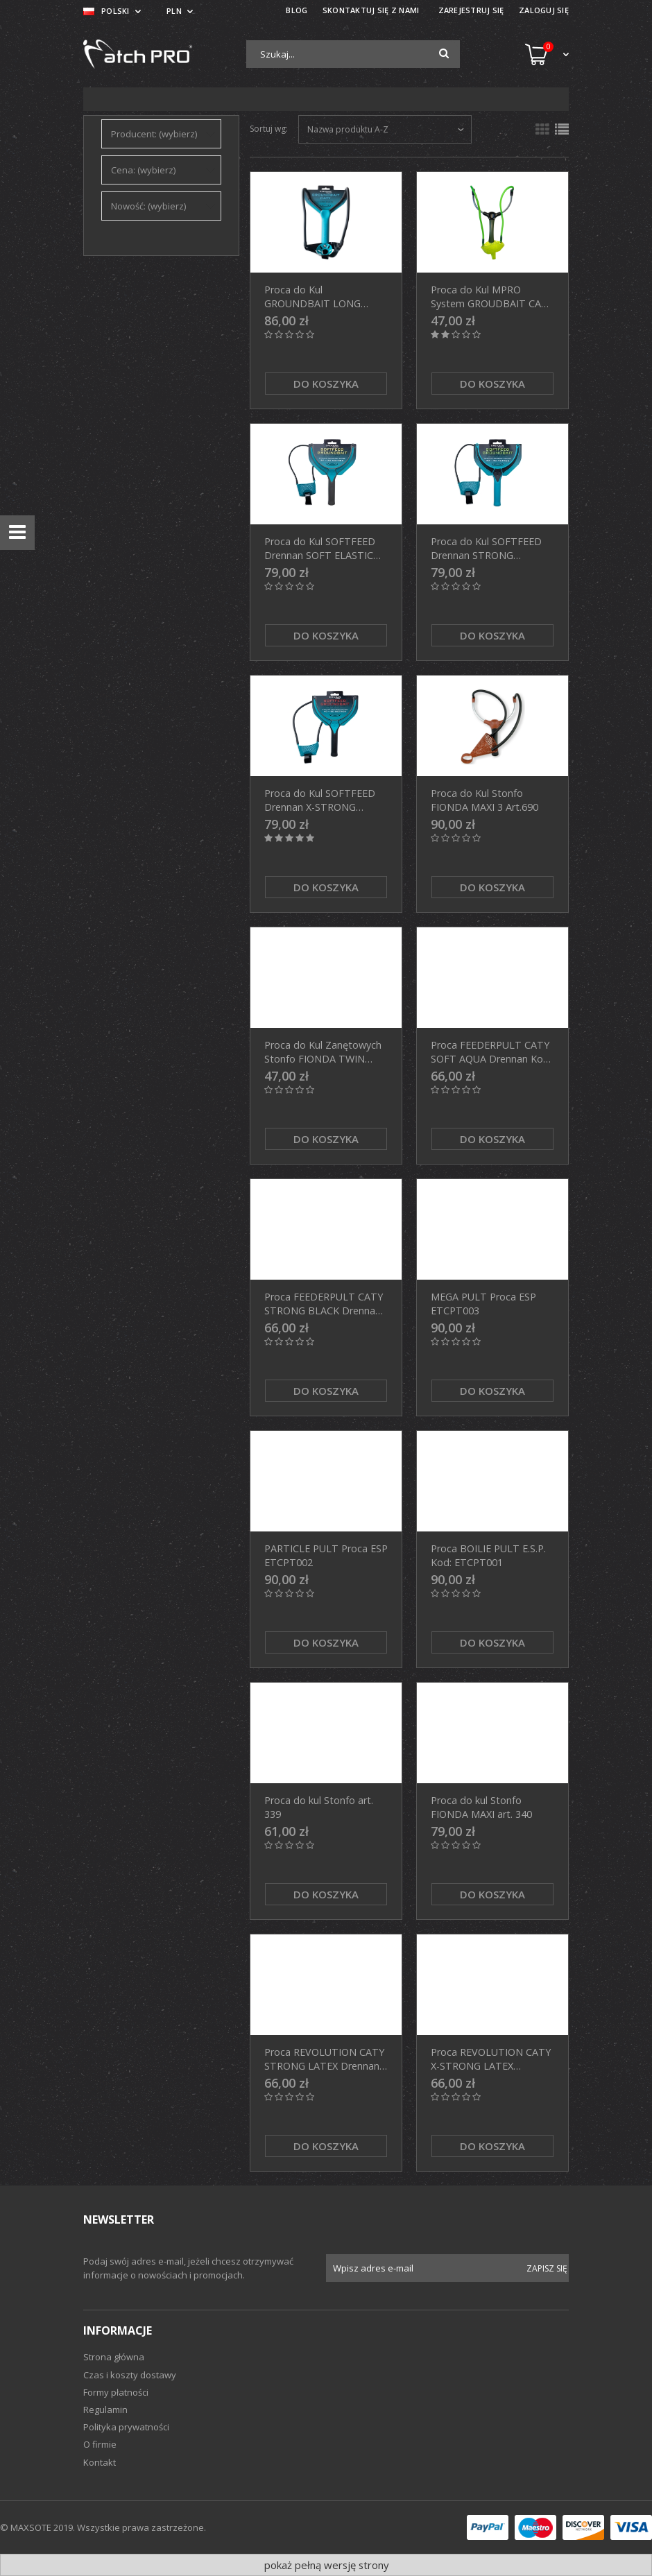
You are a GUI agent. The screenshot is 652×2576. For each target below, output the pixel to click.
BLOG (296, 10)
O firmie (100, 2444)
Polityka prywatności (126, 2427)
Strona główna (113, 2357)
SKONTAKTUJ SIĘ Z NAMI (371, 10)
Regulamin (105, 2409)
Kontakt (99, 2462)
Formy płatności (115, 2392)
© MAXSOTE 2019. (38, 2527)
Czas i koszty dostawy (129, 2375)
